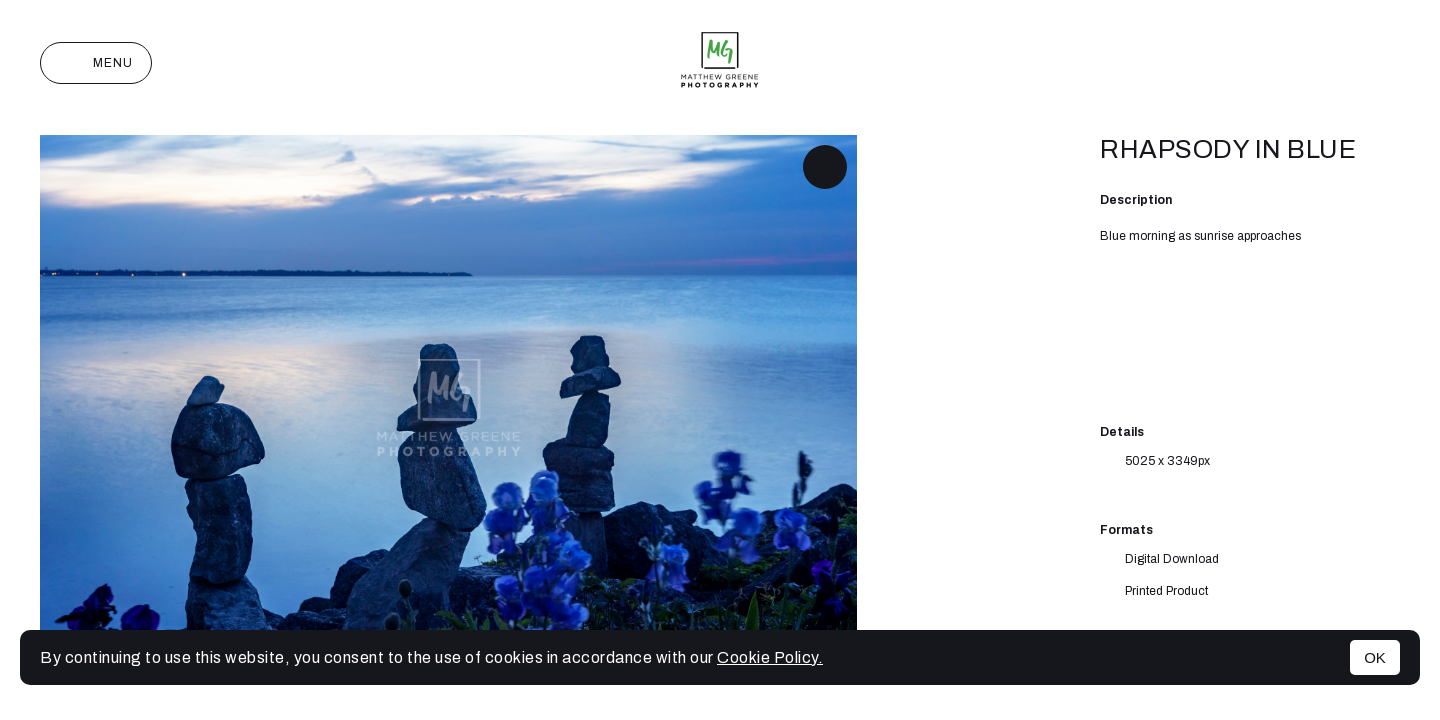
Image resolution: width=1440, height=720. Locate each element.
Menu (96, 63)
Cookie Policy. (770, 657)
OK (1375, 657)
